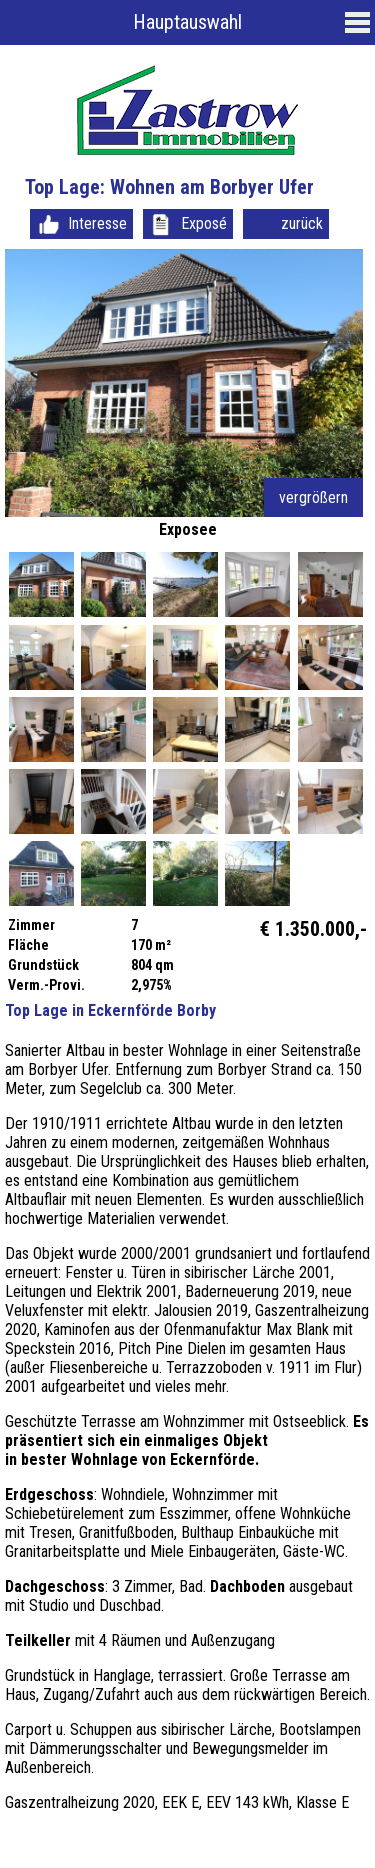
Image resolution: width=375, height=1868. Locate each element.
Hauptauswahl (187, 22)
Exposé (204, 223)
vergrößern (313, 497)
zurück (302, 223)
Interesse (97, 223)
